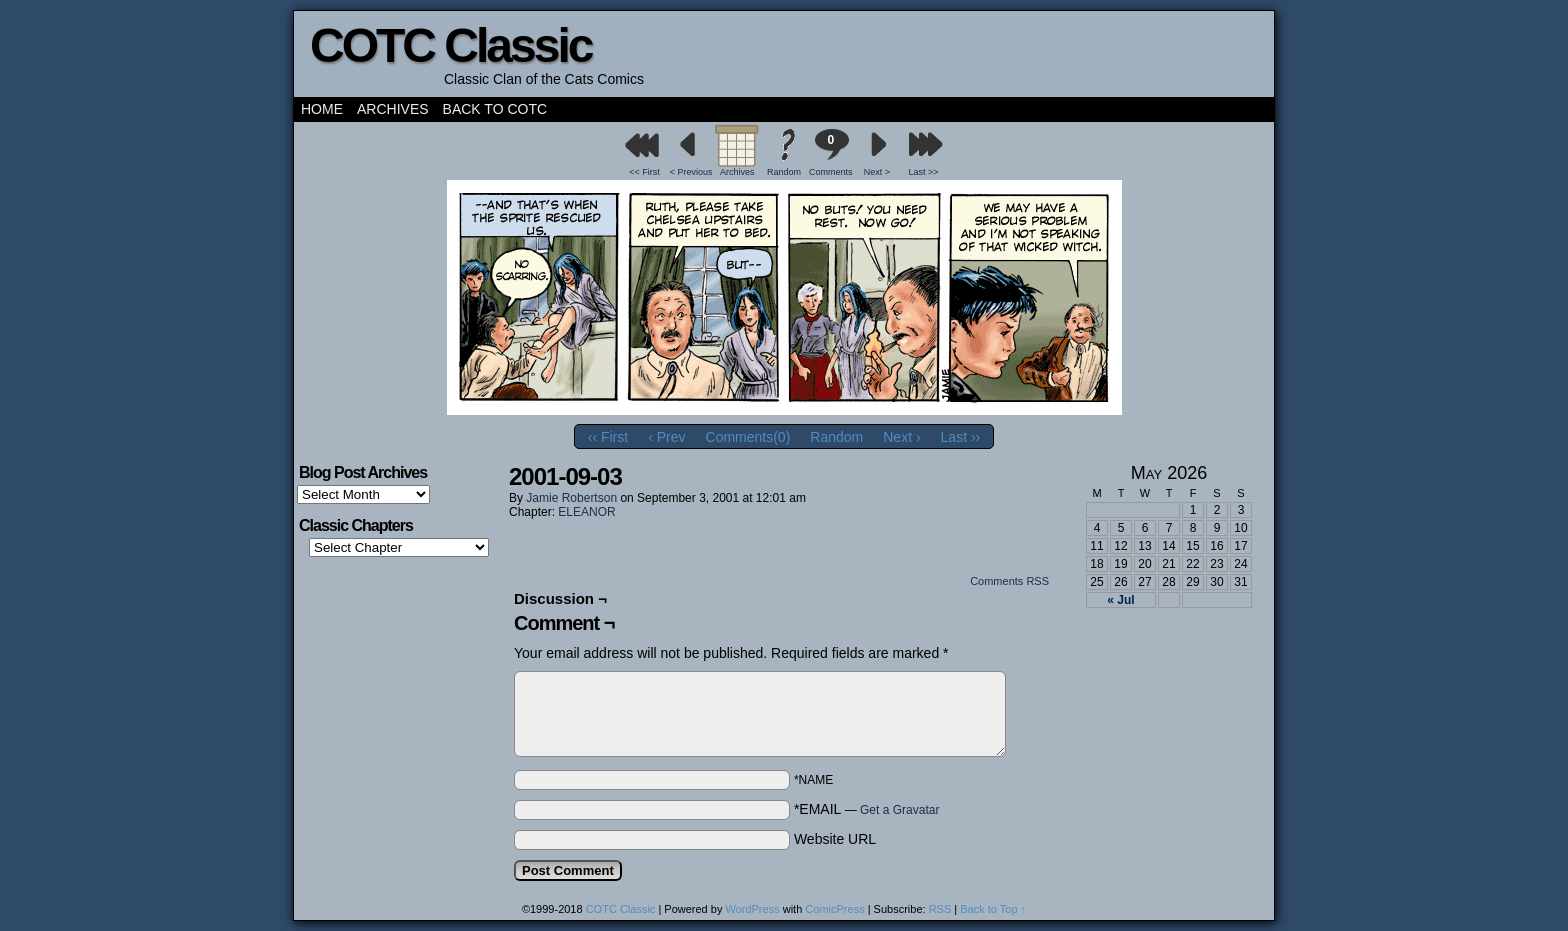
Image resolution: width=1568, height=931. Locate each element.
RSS (940, 909)
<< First (644, 172)
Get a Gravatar (899, 810)
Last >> (924, 172)
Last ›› (961, 437)
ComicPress (834, 909)
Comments (831, 152)
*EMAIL (867, 809)
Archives (393, 109)
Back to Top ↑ (993, 909)
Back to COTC (495, 109)
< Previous (691, 172)
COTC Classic (450, 45)
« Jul (1120, 600)
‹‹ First (608, 437)
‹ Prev (666, 437)
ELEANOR (586, 512)
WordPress (752, 909)
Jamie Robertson (571, 498)
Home (322, 109)
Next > (877, 172)
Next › (901, 437)
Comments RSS (1009, 581)
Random (784, 172)
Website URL (835, 839)
